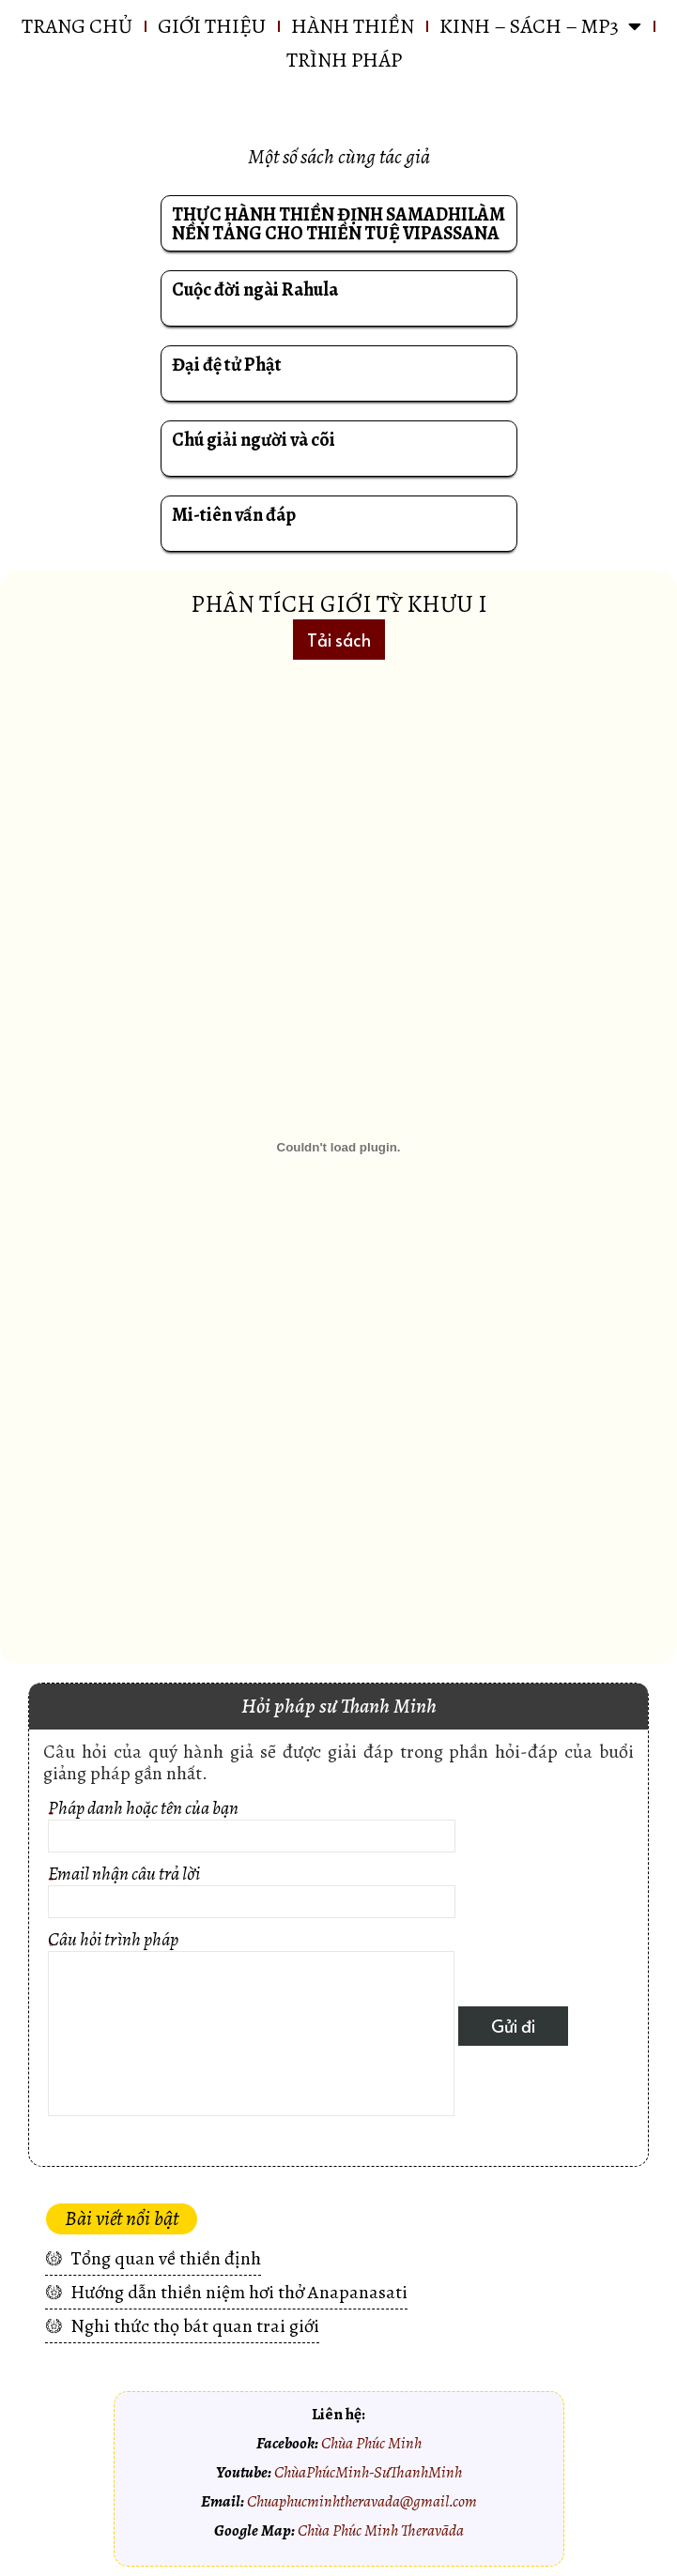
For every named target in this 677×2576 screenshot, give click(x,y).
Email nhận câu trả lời (251, 1894)
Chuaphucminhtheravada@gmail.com (362, 2501)
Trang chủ (77, 26)
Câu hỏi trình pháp (251, 2026)
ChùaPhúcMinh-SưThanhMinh (368, 2472)
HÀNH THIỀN (352, 26)
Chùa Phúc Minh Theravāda (381, 2530)
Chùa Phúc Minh (371, 2442)
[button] (339, 639)
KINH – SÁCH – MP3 (540, 26)
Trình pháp (344, 60)
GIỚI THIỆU (212, 26)
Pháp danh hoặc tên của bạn (251, 1828)
